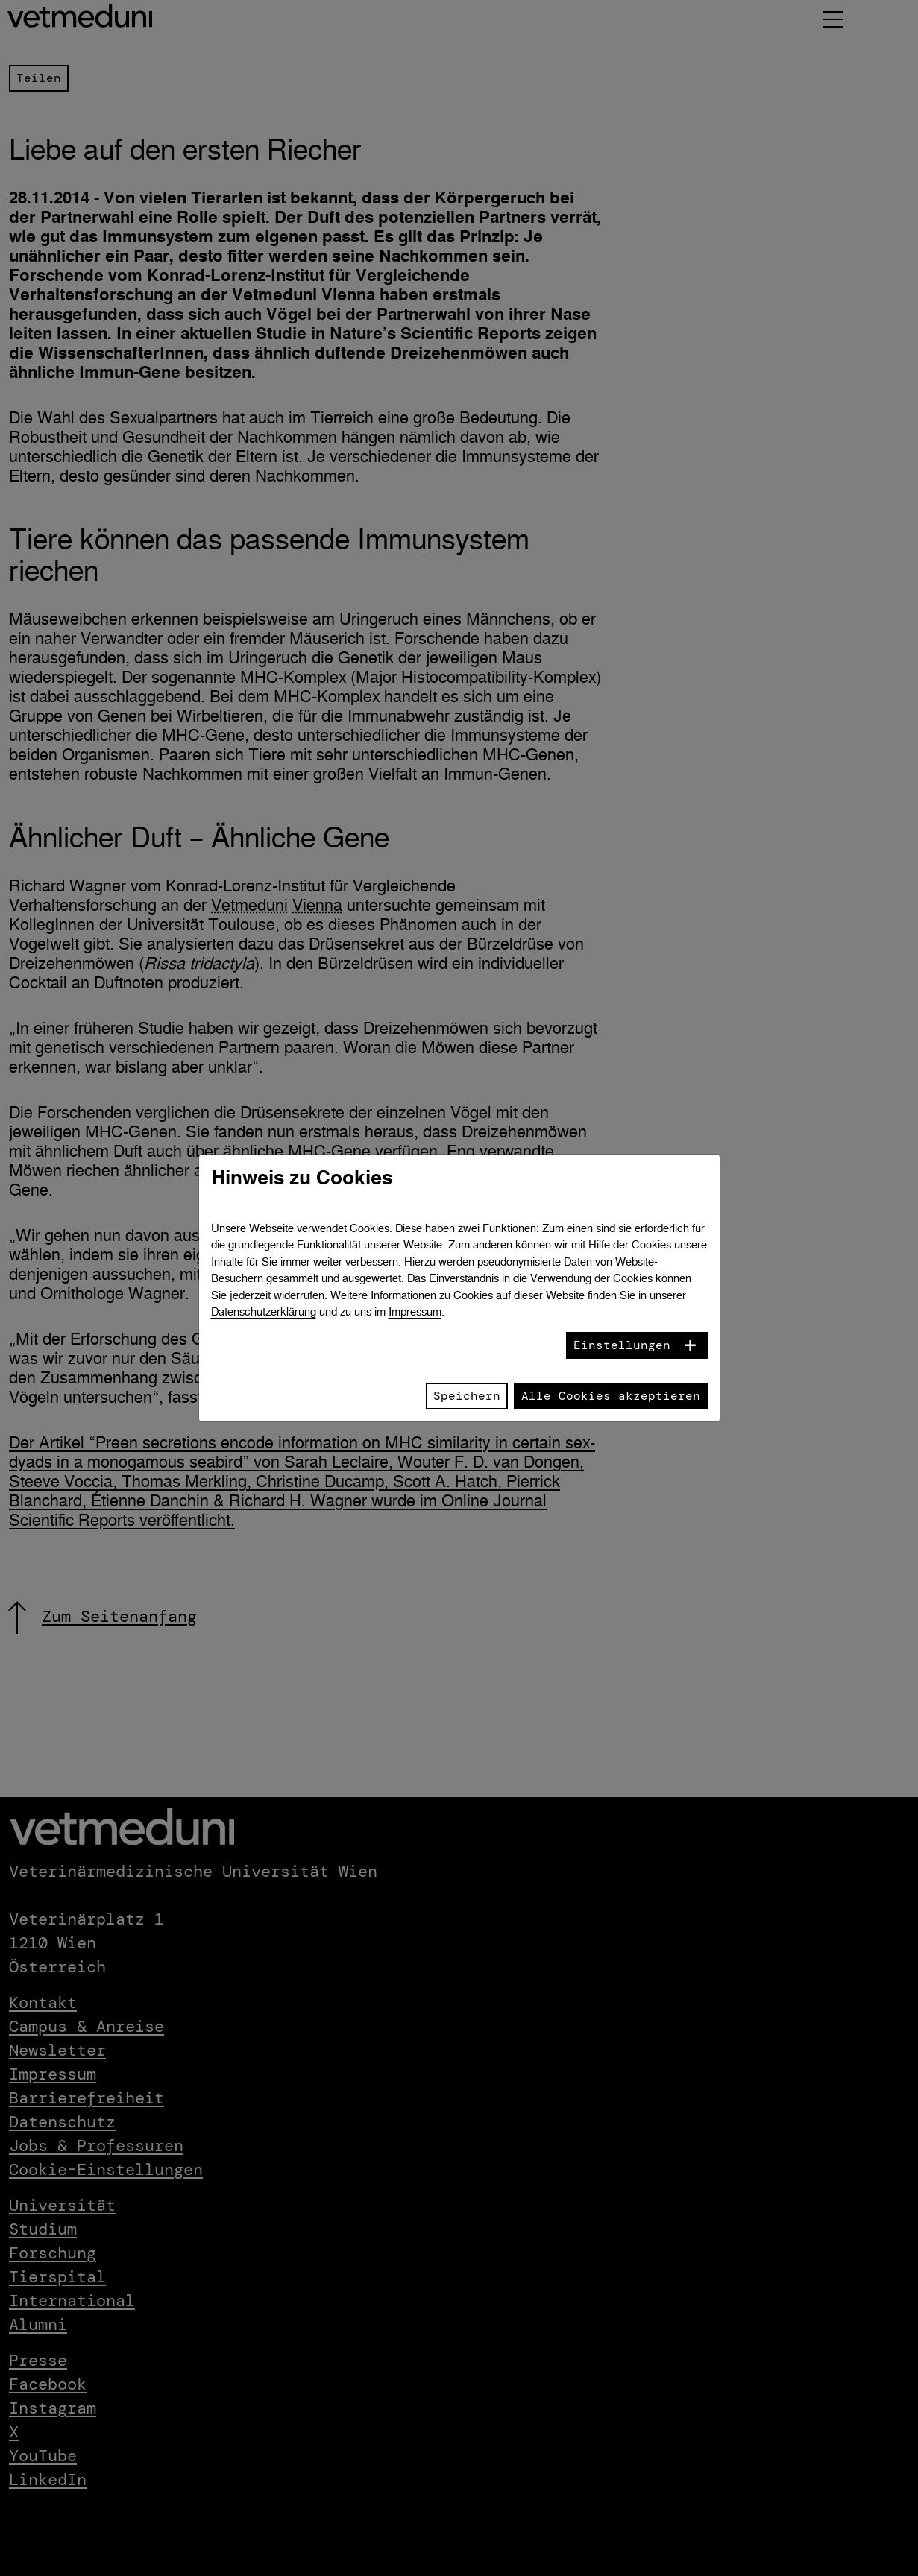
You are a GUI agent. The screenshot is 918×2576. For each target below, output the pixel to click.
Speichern (466, 1396)
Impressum (415, 1311)
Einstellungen (621, 1345)
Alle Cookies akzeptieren (610, 1396)
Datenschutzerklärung (263, 1311)
